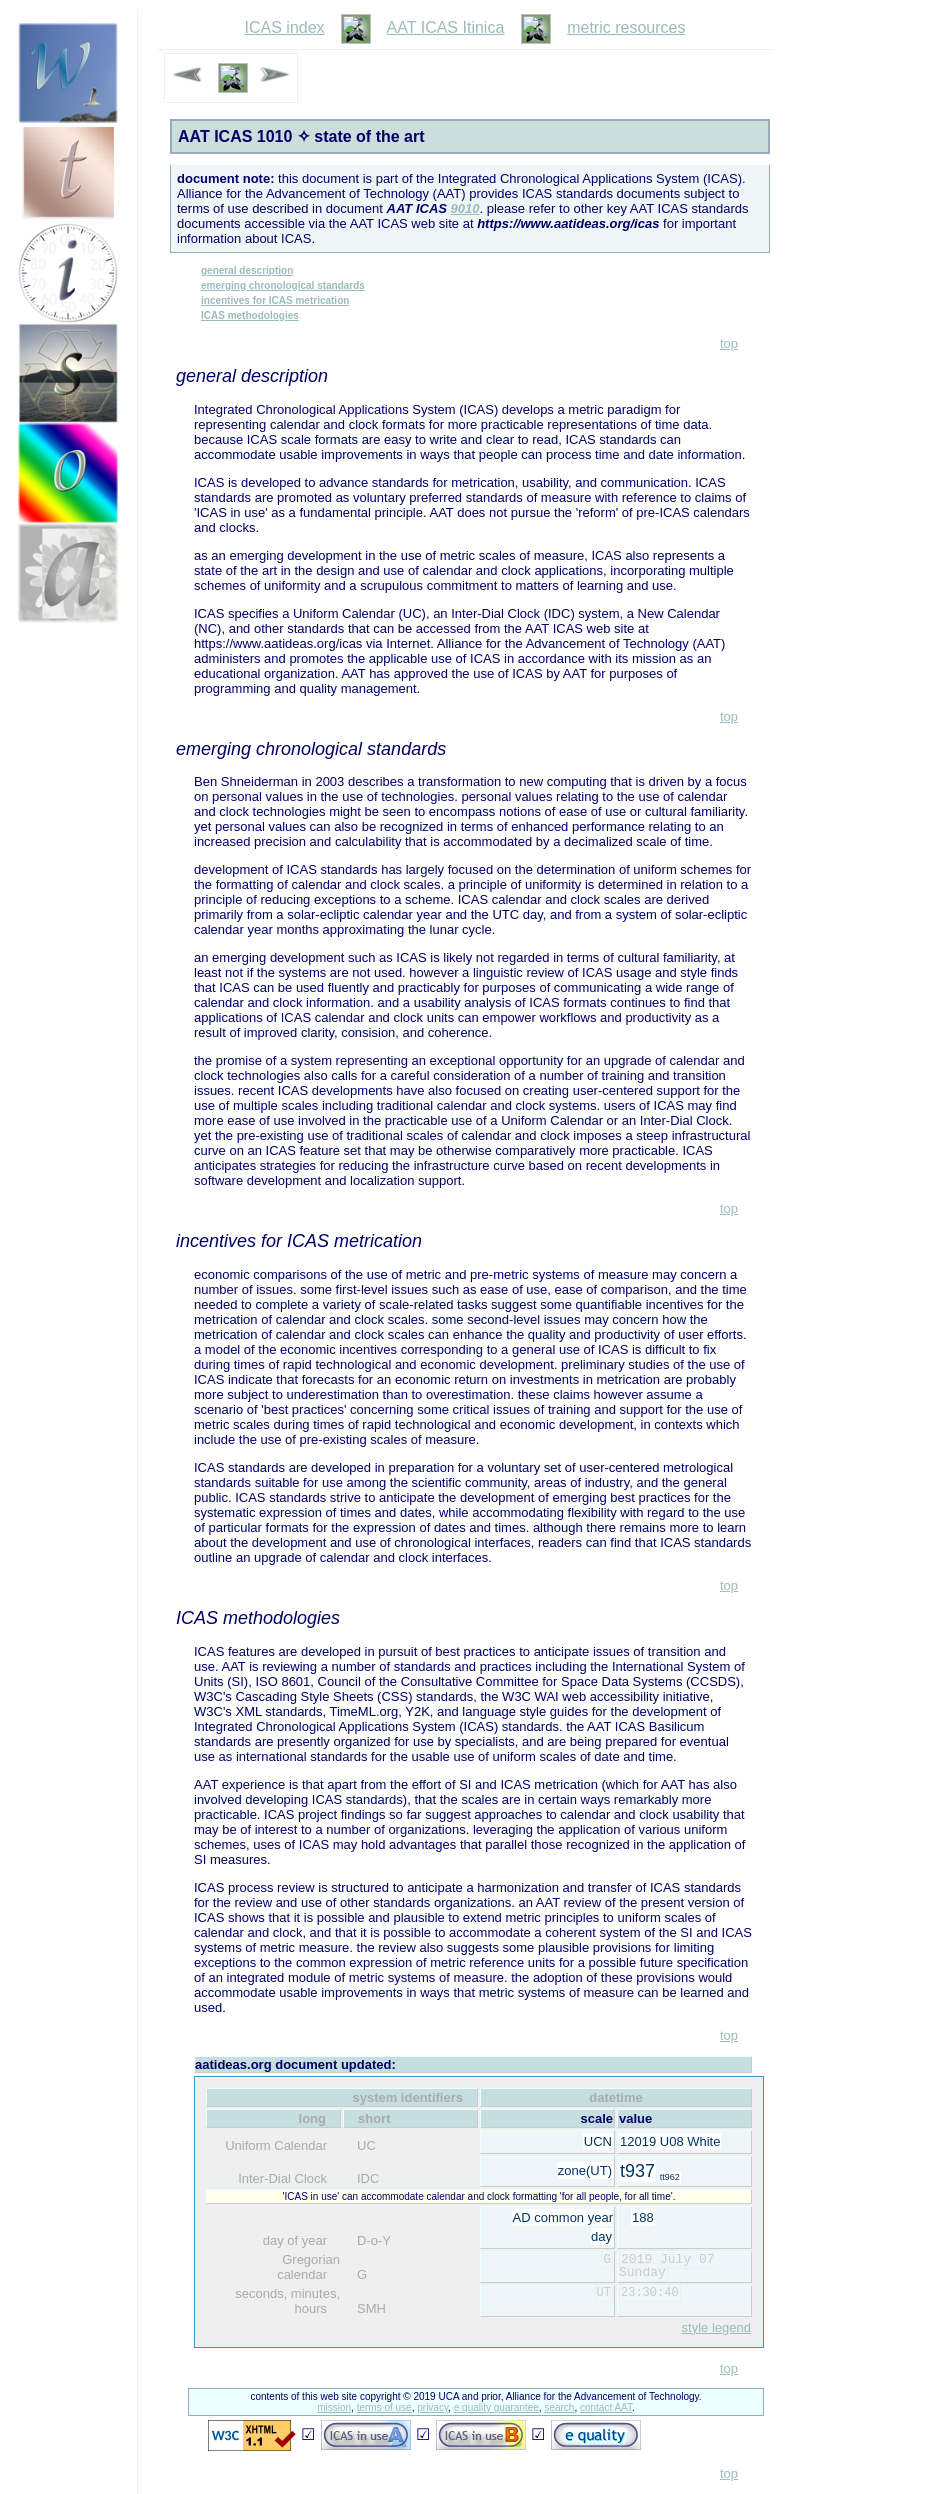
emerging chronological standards (283, 285)
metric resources (626, 27)
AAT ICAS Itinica (446, 27)
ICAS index (285, 27)
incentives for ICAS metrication (275, 300)
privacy (432, 2407)
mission (334, 2407)
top (729, 343)
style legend (716, 2327)
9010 (465, 208)
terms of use (384, 2407)
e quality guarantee (496, 2407)
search (559, 2407)
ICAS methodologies (250, 315)
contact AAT (606, 2407)
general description (247, 270)
